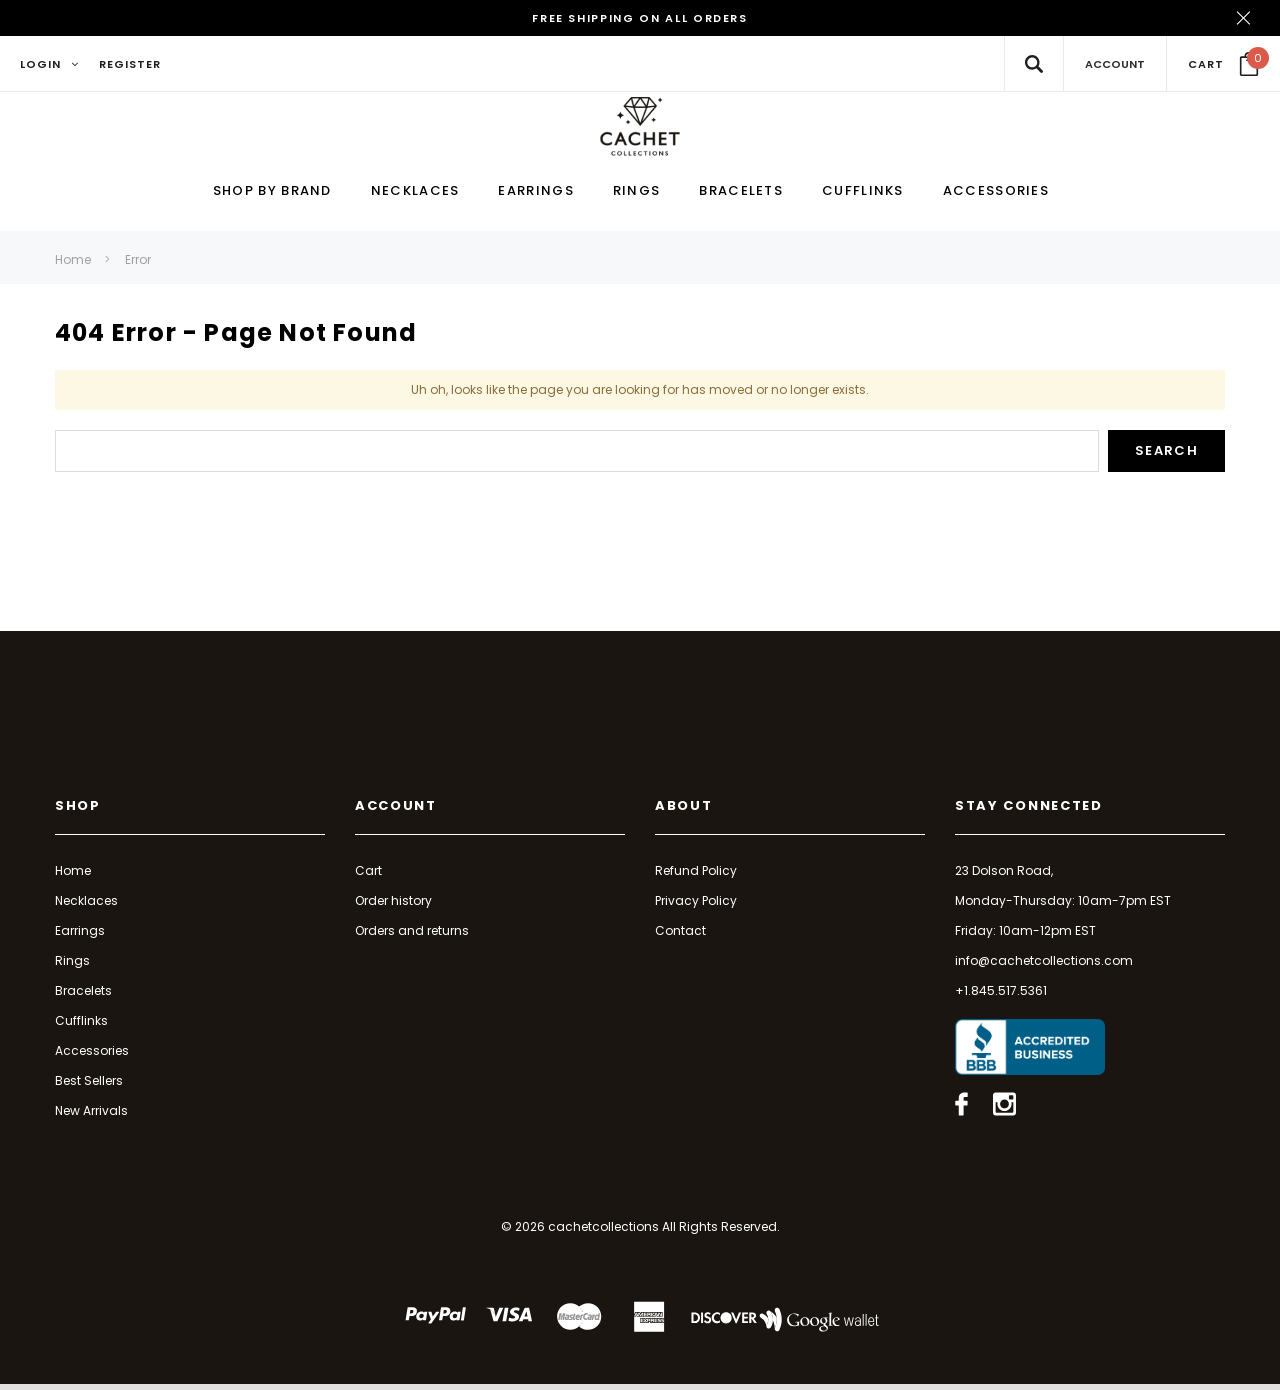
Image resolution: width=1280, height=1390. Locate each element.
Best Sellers (89, 1085)
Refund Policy (696, 875)
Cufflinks (81, 1025)
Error (138, 265)
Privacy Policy (696, 905)
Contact (680, 935)
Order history (393, 905)
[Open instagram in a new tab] (1004, 1110)
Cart (368, 875)
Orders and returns (412, 935)
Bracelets (83, 995)
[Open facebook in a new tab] (961, 1110)
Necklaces (86, 905)
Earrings (80, 935)
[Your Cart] (1223, 64)
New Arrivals (91, 1115)
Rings (72, 965)
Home (73, 265)
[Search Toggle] (1033, 63)
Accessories (92, 1055)
